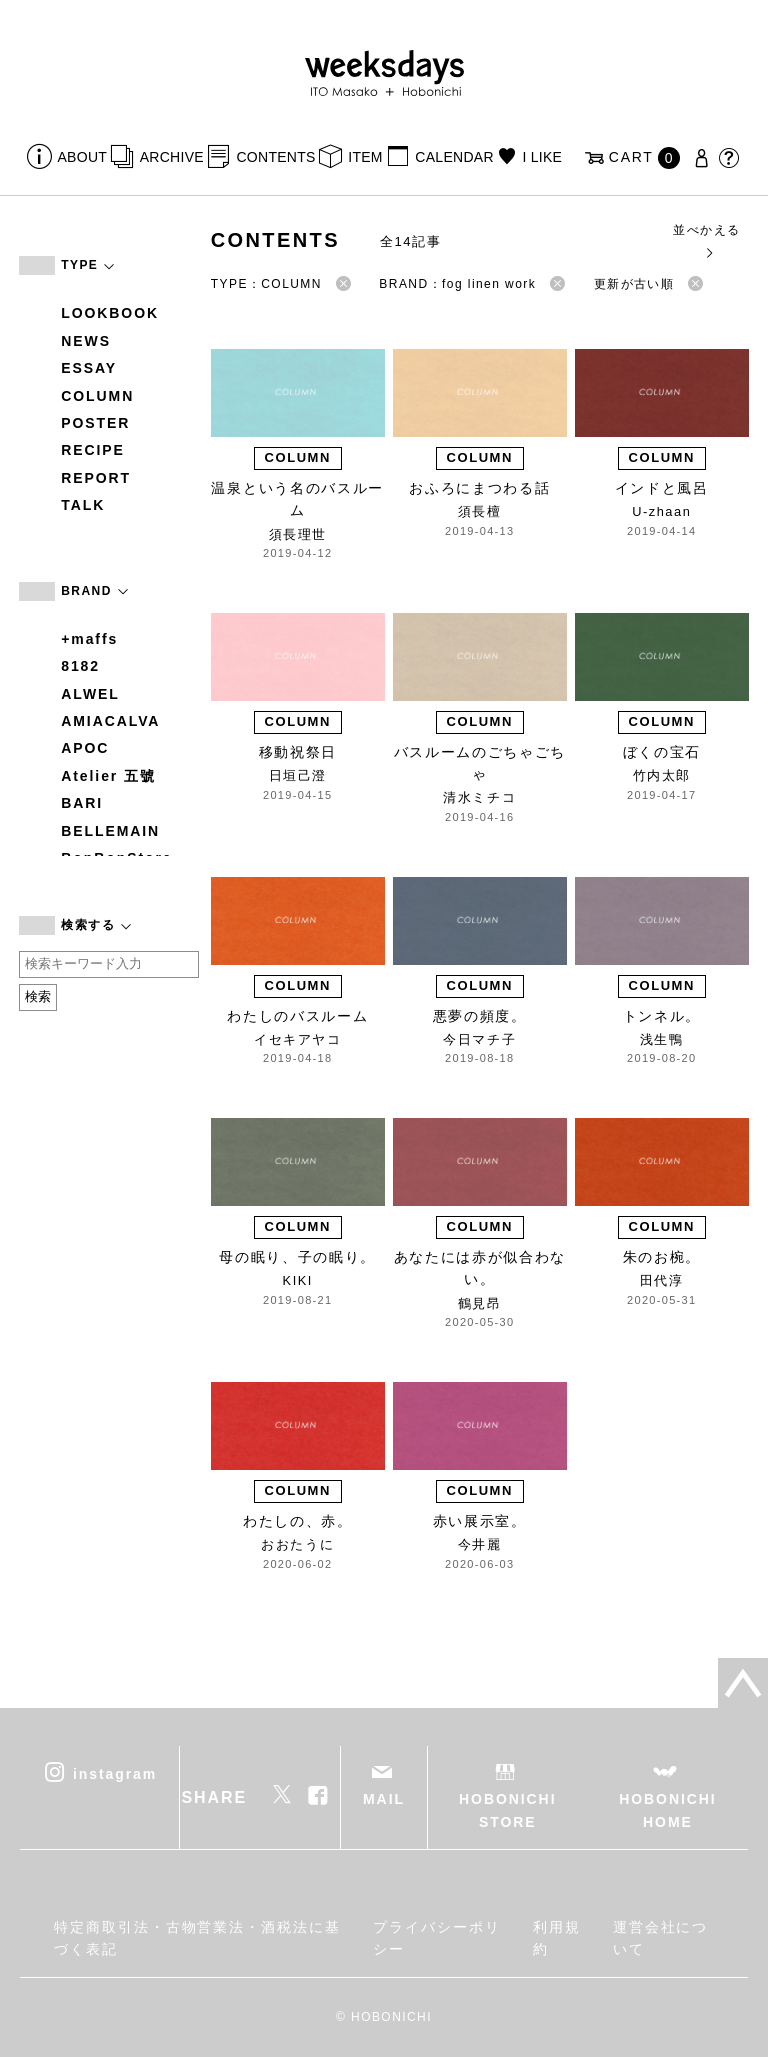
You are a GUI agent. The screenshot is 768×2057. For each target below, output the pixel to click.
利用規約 (557, 1938)
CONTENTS (275, 157)
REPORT (96, 478)
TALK (83, 505)
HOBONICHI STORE (507, 1810)
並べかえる (706, 240)
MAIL (384, 1799)
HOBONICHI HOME (667, 1810)
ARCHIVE (172, 157)
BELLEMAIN (110, 831)
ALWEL (90, 694)
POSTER (95, 423)
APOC (85, 748)
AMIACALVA (110, 721)
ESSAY (89, 368)
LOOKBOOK (110, 313)
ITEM (365, 157)
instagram (115, 1774)
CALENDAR (454, 157)
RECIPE (93, 450)
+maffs (89, 639)
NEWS (86, 341)
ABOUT (83, 157)
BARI (82, 803)
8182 (80, 666)
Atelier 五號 (108, 776)
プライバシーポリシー (436, 1938)
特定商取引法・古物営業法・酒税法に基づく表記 (197, 1938)
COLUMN (97, 396)
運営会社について (661, 1938)
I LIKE (542, 157)
